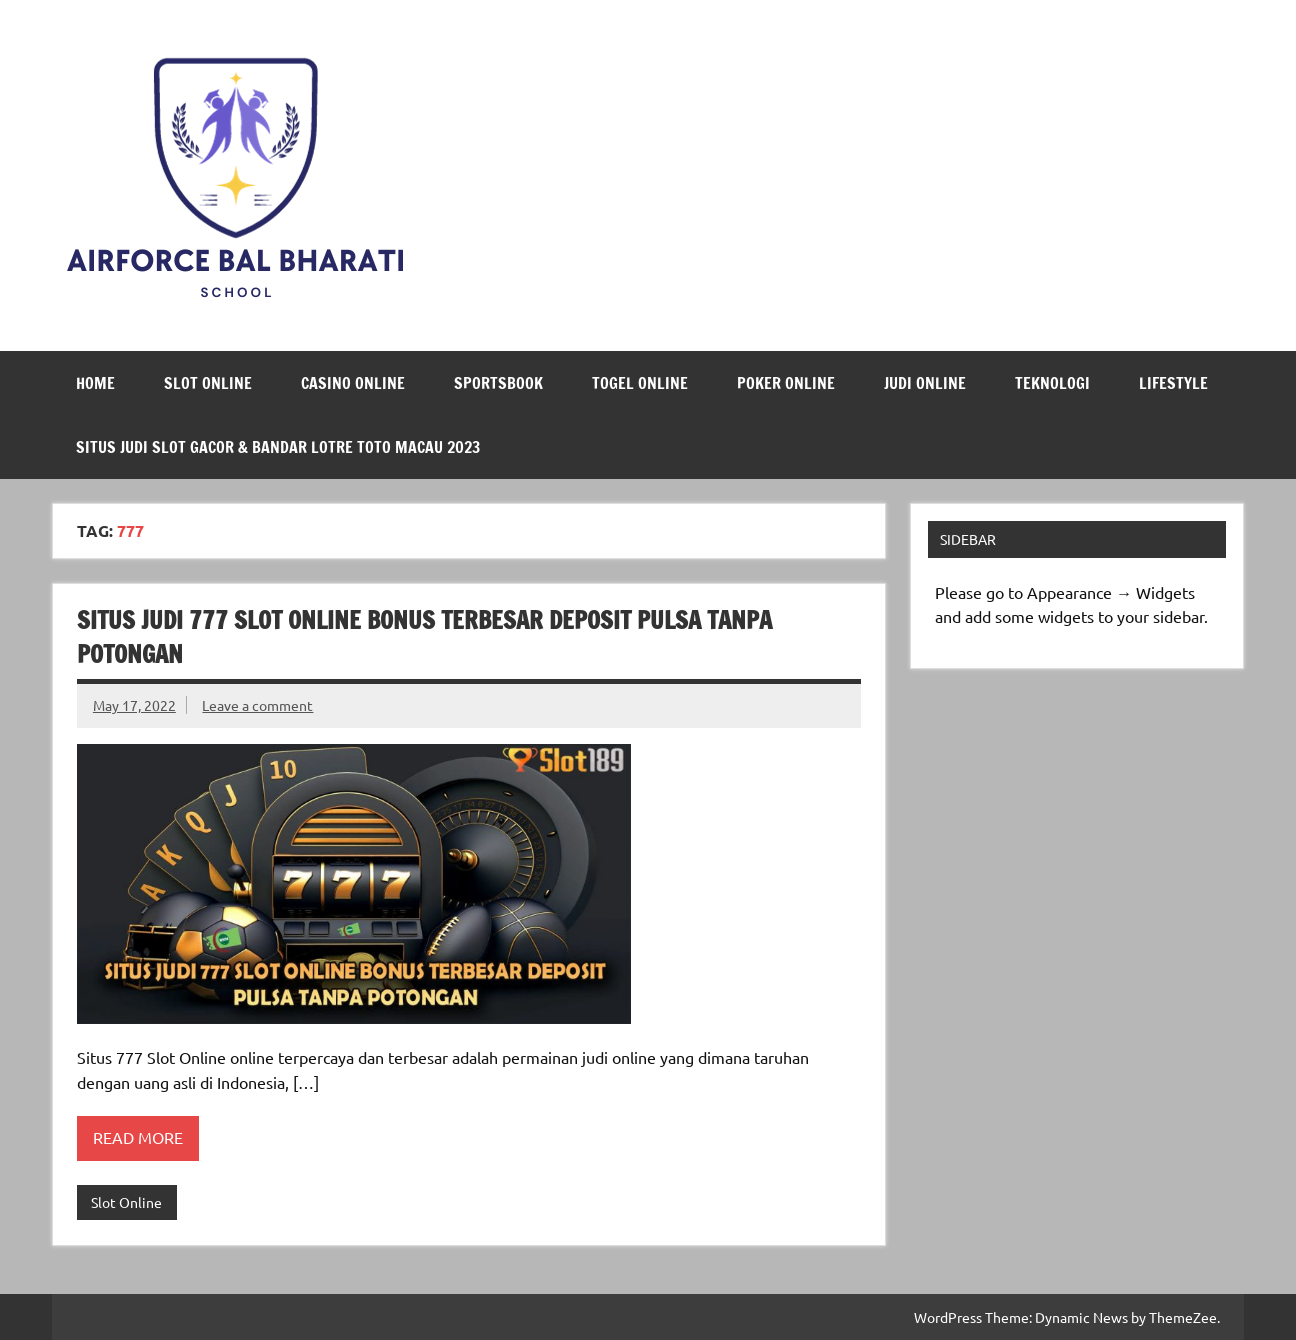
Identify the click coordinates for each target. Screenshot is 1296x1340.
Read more (138, 1137)
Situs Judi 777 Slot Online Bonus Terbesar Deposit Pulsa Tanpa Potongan (424, 637)
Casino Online (353, 383)
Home (95, 383)
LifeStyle (1173, 383)
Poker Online (786, 383)
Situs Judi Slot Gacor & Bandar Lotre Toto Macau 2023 (278, 447)
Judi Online (925, 383)
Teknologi (1052, 383)
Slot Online (208, 383)
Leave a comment (257, 705)
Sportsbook (498, 383)
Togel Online (640, 383)
